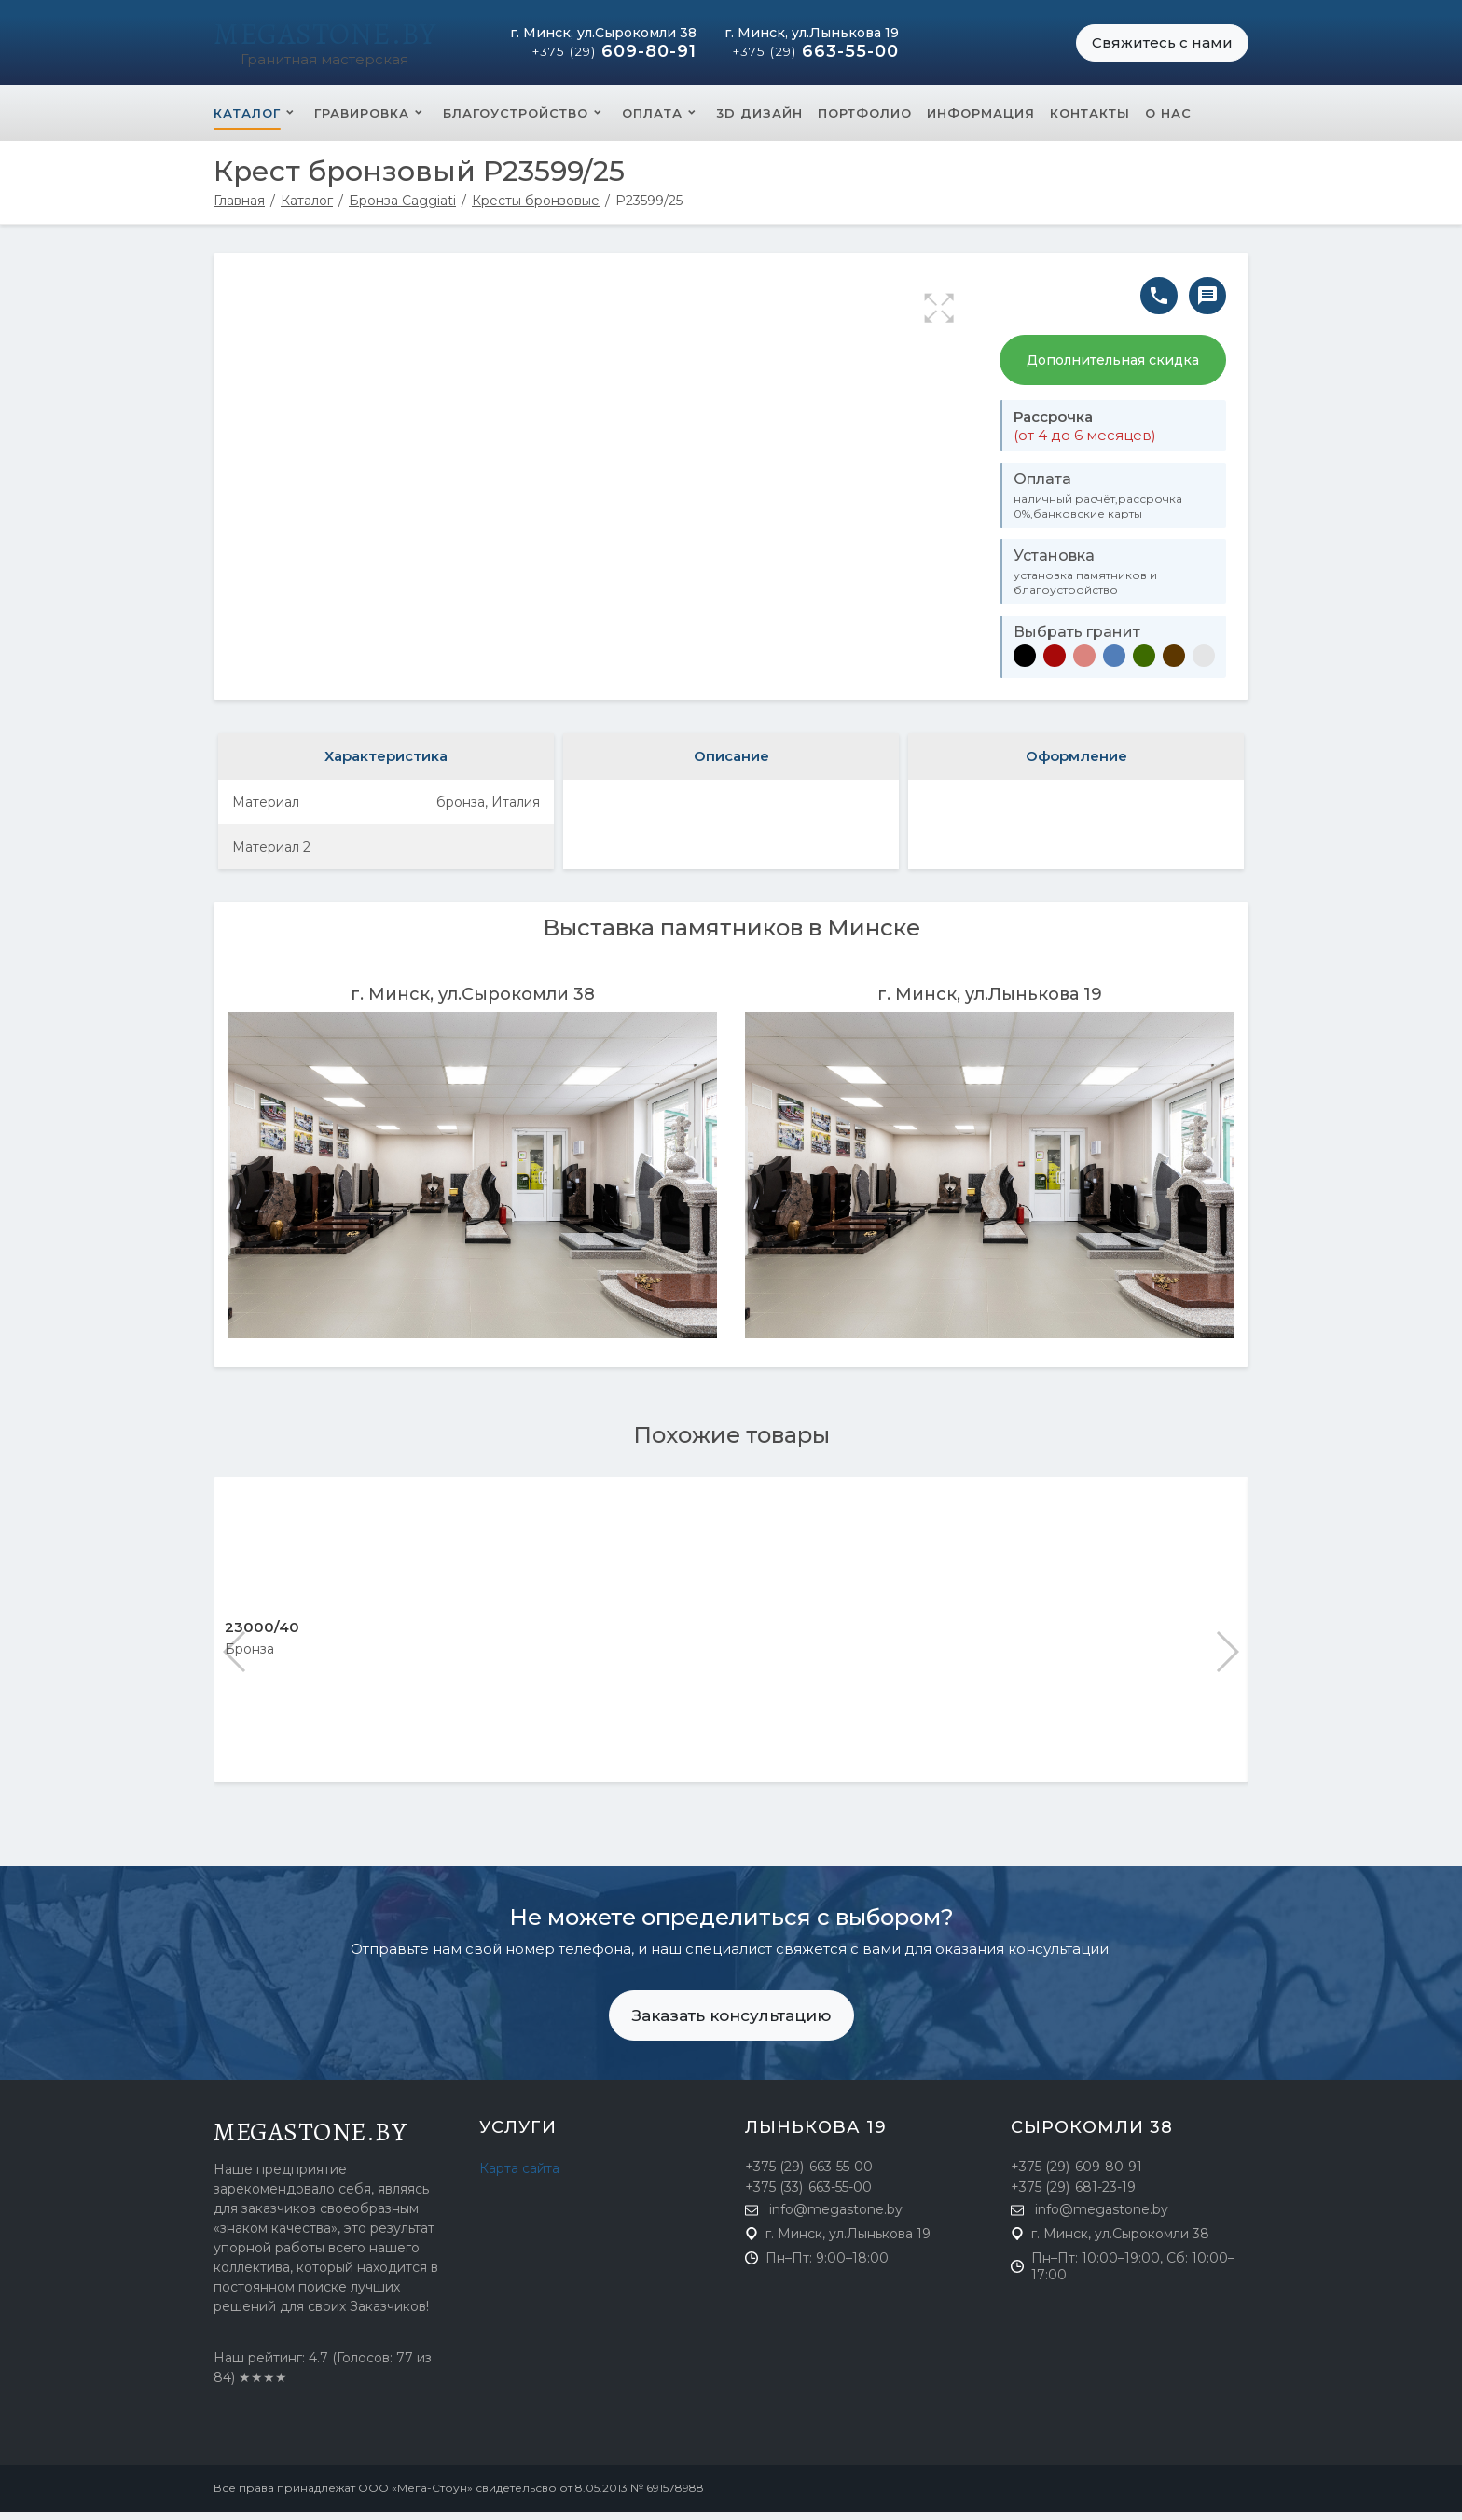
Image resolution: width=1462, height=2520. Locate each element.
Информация (981, 121)
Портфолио (865, 121)
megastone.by (310, 2140)
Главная (239, 209)
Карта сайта (519, 2176)
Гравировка (361, 121)
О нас (1168, 121)
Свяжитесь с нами (1162, 46)
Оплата (652, 121)
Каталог (247, 121)
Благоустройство (515, 121)
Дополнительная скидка (1113, 368)
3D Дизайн (759, 121)
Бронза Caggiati (402, 209)
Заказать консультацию (731, 2024)
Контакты (1090, 121)
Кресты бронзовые (536, 209)
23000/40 (262, 1635)
